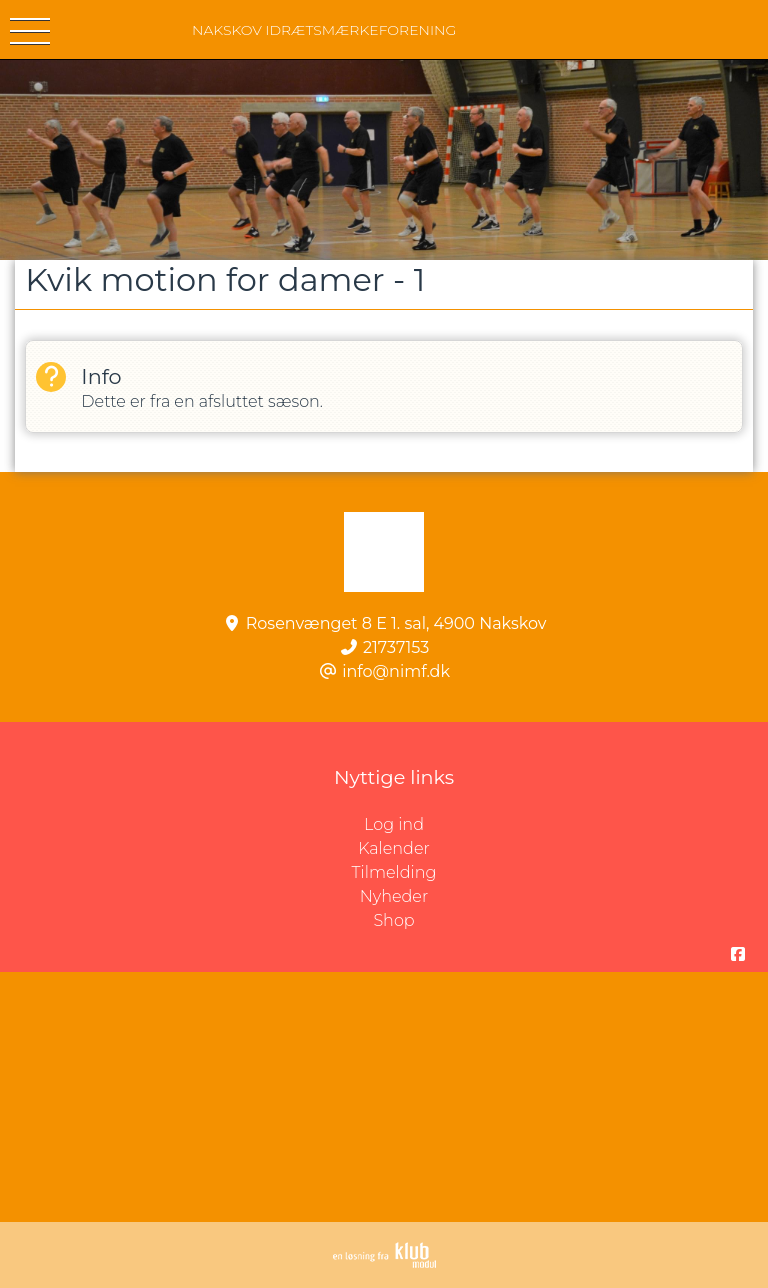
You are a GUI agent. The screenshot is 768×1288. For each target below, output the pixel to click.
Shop (393, 920)
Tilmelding (394, 872)
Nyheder (394, 896)
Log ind (566, 825)
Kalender (394, 848)
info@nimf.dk (396, 671)
